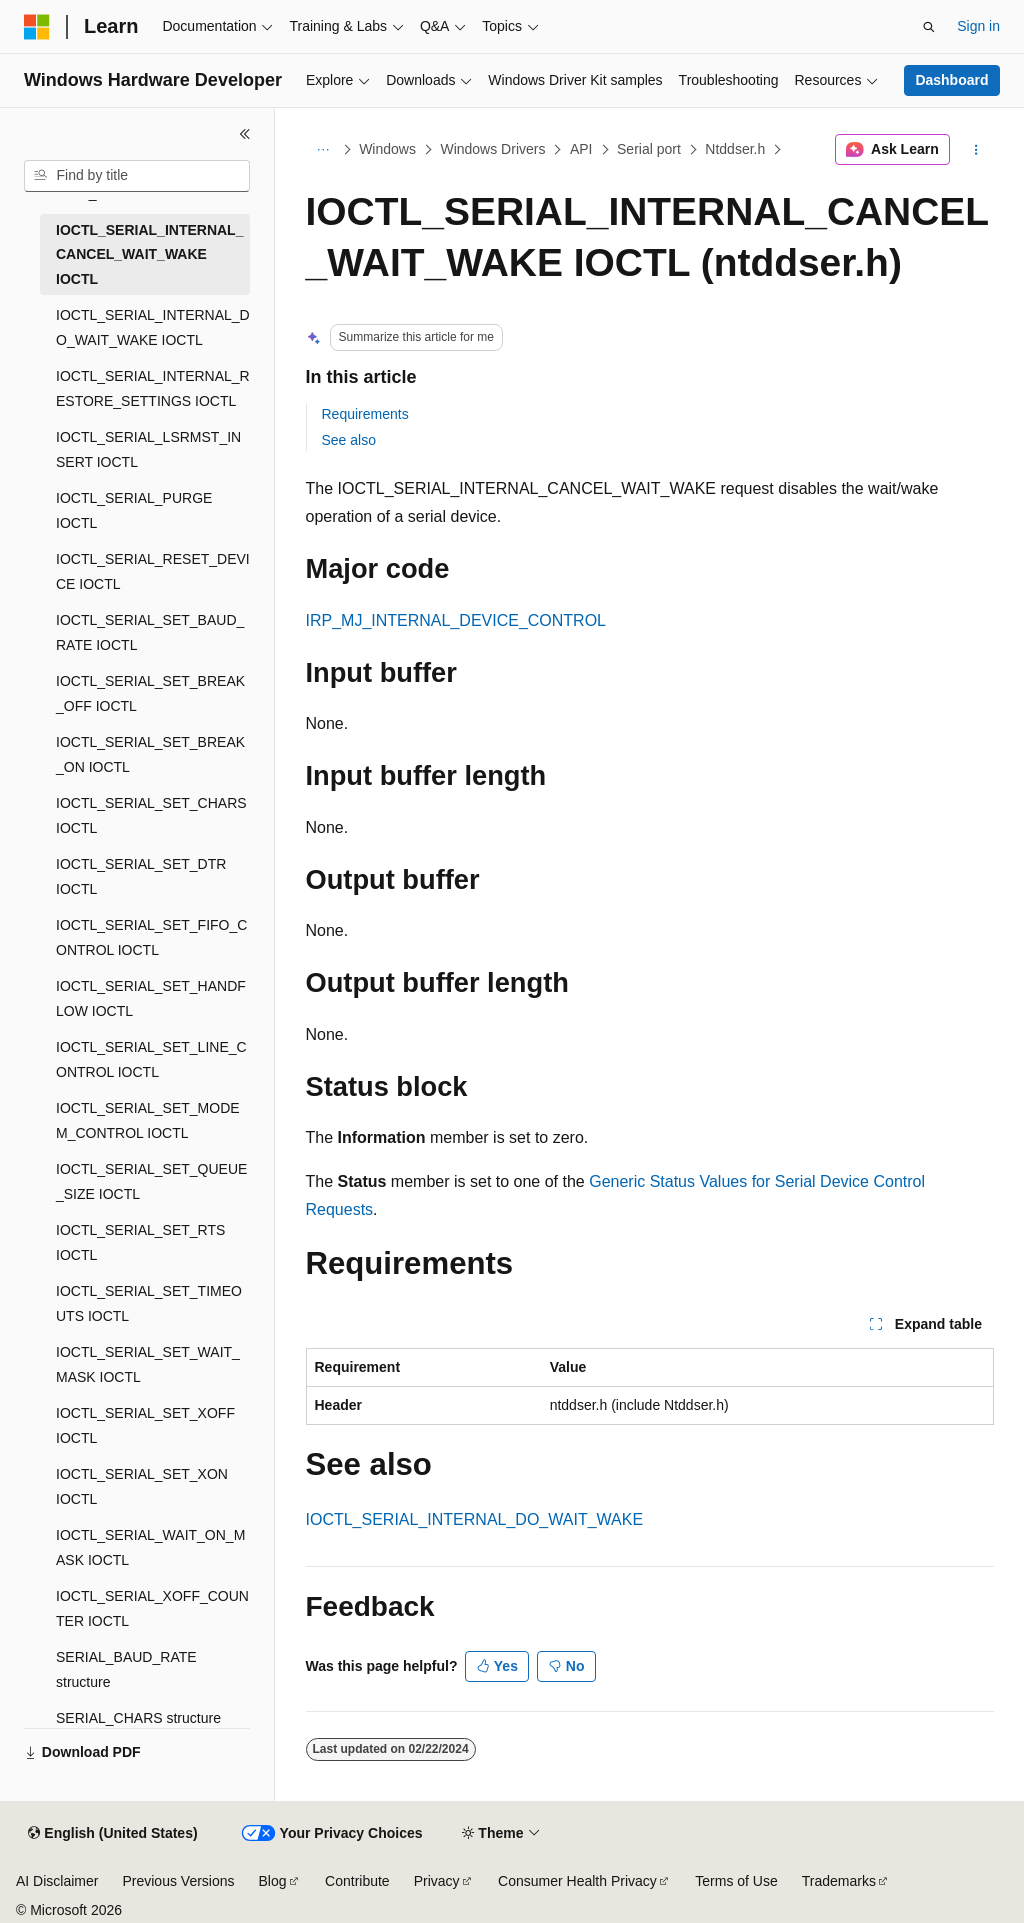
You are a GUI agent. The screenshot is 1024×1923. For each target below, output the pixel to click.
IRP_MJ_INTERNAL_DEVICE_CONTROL (456, 620)
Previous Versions (178, 1881)
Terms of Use (736, 1881)
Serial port (649, 149)
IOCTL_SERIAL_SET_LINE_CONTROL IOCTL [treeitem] (151, 1059)
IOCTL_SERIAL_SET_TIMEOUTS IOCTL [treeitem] (149, 1303)
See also (349, 440)
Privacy (437, 1881)
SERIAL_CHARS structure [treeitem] (138, 1718)
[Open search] (929, 27)
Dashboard (951, 80)
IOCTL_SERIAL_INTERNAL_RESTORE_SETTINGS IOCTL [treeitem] (153, 388)
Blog (273, 1881)
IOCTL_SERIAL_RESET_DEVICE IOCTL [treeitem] (153, 571)
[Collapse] (245, 134)
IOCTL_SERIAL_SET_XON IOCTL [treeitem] (142, 1486)
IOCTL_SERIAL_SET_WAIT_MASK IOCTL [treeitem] (148, 1364)
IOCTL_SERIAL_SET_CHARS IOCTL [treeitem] (151, 815)
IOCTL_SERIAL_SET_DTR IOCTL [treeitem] (141, 876)
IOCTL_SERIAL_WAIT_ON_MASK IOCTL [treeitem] (150, 1547)
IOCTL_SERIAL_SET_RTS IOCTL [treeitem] (140, 1242)
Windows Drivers (492, 149)
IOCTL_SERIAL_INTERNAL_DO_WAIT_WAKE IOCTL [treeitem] (153, 327)
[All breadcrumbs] (323, 150)
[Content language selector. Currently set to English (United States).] (112, 1834)
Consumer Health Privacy (577, 1881)
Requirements (365, 414)
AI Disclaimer (57, 1881)
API (581, 149)
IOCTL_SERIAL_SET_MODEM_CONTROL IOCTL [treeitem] (148, 1120)
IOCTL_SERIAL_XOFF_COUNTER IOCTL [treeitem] (152, 1608)
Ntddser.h (735, 149)
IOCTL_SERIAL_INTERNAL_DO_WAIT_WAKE (475, 1519)
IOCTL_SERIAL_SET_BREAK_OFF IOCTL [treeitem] (150, 693)
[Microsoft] (37, 27)
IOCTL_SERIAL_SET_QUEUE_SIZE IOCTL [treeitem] (151, 1181)
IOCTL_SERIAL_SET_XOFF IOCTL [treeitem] (145, 1425)
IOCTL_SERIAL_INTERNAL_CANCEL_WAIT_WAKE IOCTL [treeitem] (149, 254)
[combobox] (137, 176)
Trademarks (839, 1881)
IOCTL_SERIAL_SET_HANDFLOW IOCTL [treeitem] (151, 998)
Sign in (978, 26)
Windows (387, 149)
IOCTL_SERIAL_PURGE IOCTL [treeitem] (134, 510)
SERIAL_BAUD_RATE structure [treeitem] (126, 1669)
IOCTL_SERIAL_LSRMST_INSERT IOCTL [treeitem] (148, 449)
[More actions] (975, 150)
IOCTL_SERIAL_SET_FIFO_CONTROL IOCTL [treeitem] (151, 937)
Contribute (357, 1881)
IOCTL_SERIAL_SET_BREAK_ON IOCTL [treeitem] (150, 754)
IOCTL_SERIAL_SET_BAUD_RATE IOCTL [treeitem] (150, 632)
